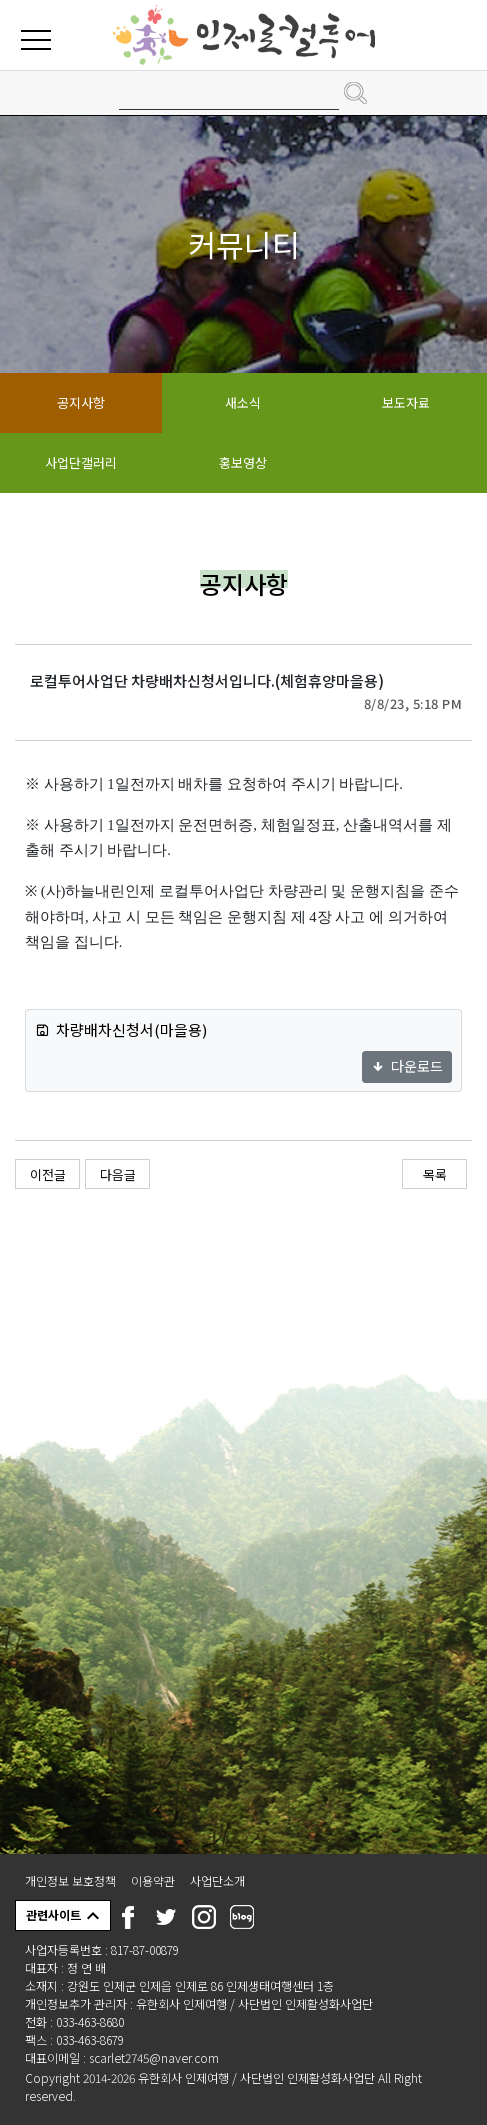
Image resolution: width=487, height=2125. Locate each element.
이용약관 (153, 1880)
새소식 (243, 402)
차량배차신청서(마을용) (121, 1029)
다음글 (118, 1174)
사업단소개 (217, 1880)
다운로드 (407, 1066)
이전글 (48, 1174)
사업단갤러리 (81, 462)
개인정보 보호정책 (70, 1880)
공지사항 (81, 402)
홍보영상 (243, 462)
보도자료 (406, 402)
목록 (435, 1174)
